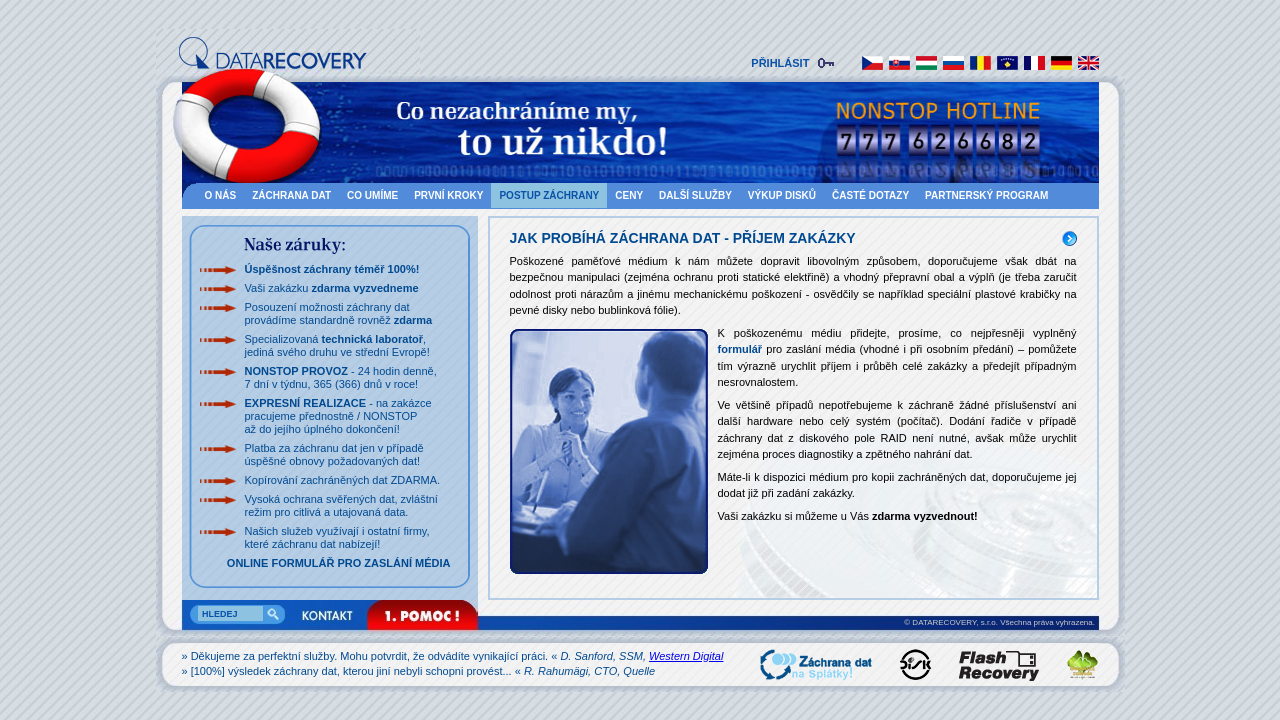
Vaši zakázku (332, 288)
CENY (629, 195)
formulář (740, 349)
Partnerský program (986, 195)
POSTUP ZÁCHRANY (549, 195)
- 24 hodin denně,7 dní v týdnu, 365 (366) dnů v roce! (341, 377)
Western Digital (686, 656)
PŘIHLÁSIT (783, 63)
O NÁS (221, 195)
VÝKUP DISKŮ (782, 195)
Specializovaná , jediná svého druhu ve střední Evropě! (337, 345)
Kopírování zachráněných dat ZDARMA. (343, 480)
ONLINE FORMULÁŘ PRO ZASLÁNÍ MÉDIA (339, 563)
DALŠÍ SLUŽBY (695, 195)
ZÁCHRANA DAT (291, 195)
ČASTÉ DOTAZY (870, 195)
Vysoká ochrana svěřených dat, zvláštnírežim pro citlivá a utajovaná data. (341, 505)
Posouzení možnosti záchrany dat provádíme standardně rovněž (339, 313)
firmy (414, 531)
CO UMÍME (372, 195)
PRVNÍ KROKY (448, 195)
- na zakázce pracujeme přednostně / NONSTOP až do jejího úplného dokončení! (338, 416)
